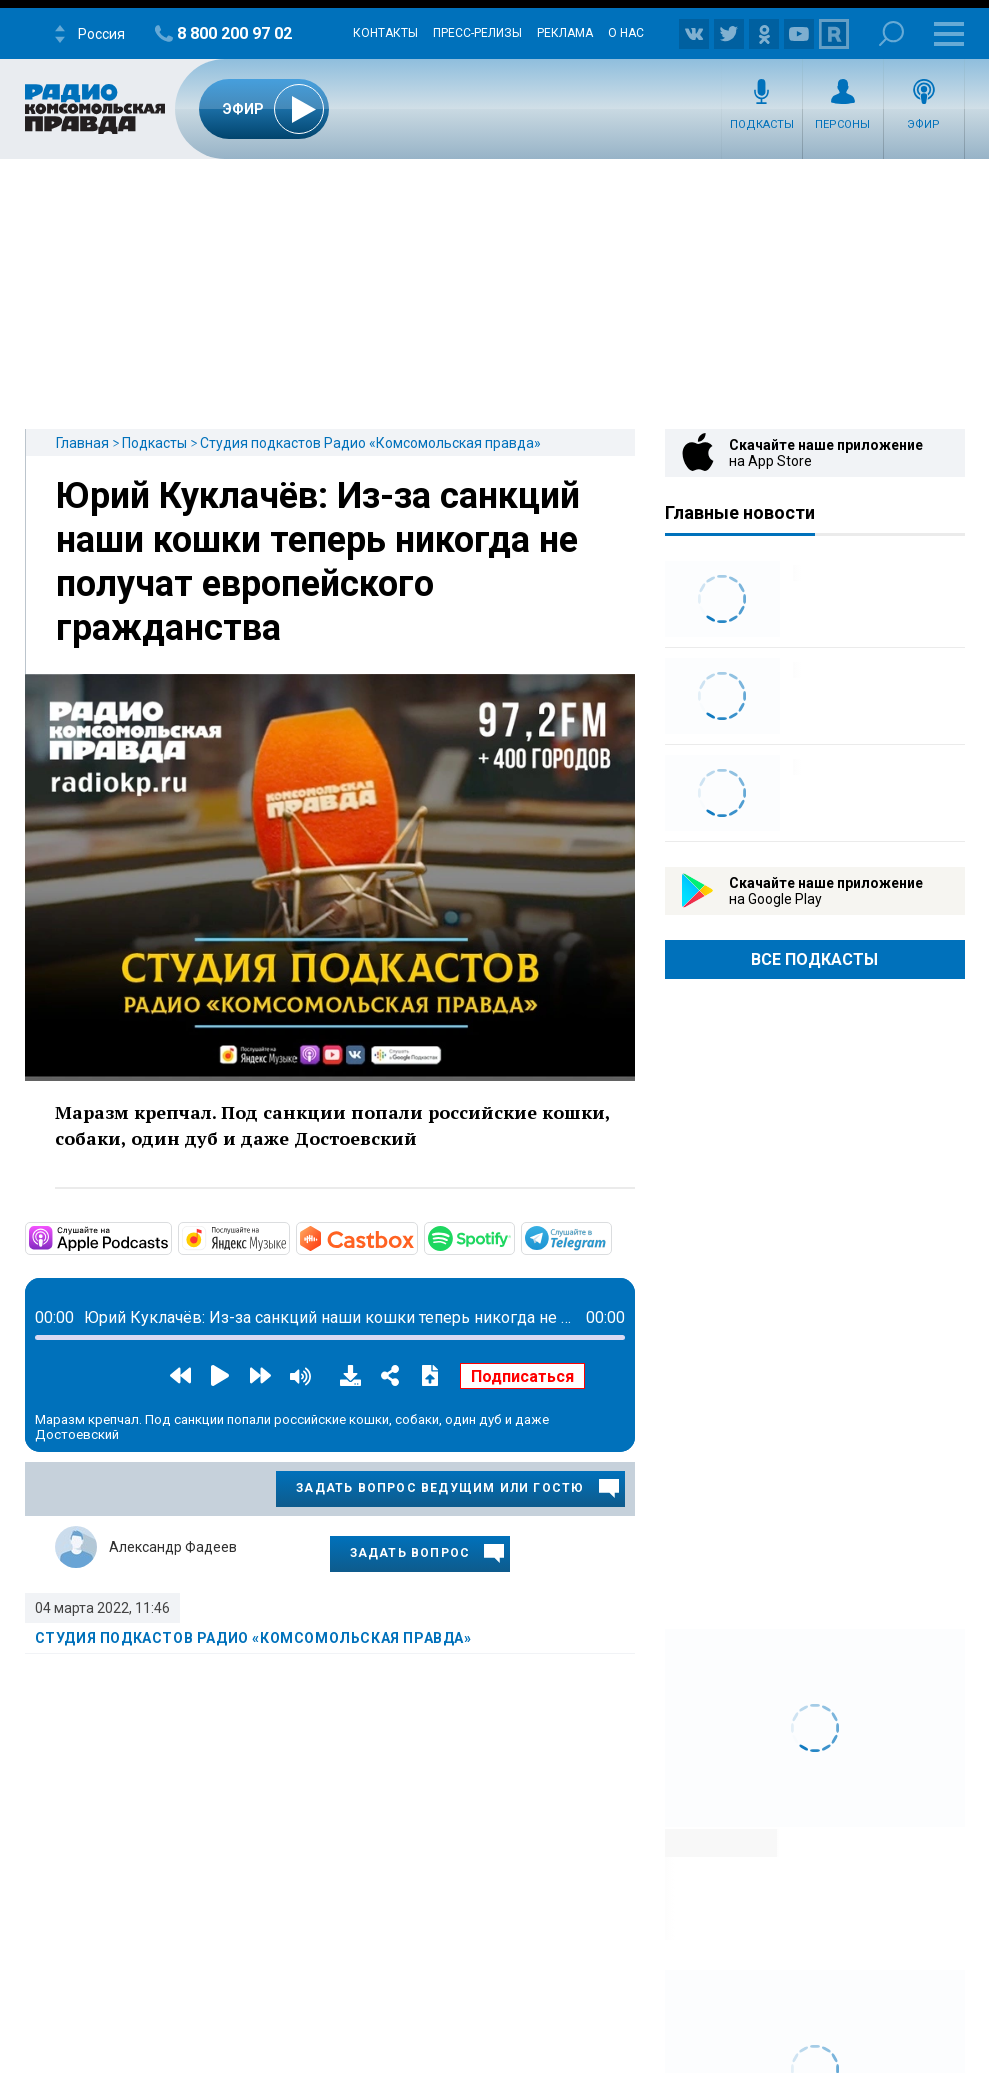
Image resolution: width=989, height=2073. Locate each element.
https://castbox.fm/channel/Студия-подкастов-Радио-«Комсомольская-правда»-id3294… (416, 1237)
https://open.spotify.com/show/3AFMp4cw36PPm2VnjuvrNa (513, 1237)
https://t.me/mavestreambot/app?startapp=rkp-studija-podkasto (610, 1237)
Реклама (565, 33)
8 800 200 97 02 (234, 33)
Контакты (385, 33)
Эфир (923, 124)
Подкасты (762, 124)
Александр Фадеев (173, 1547)
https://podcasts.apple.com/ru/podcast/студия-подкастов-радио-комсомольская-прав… (170, 1237)
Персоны (842, 124)
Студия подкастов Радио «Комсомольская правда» (370, 443)
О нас (626, 33)
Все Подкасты (814, 959)
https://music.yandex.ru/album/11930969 (288, 1237)
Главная (82, 443)
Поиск (891, 33)
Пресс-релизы (477, 33)
